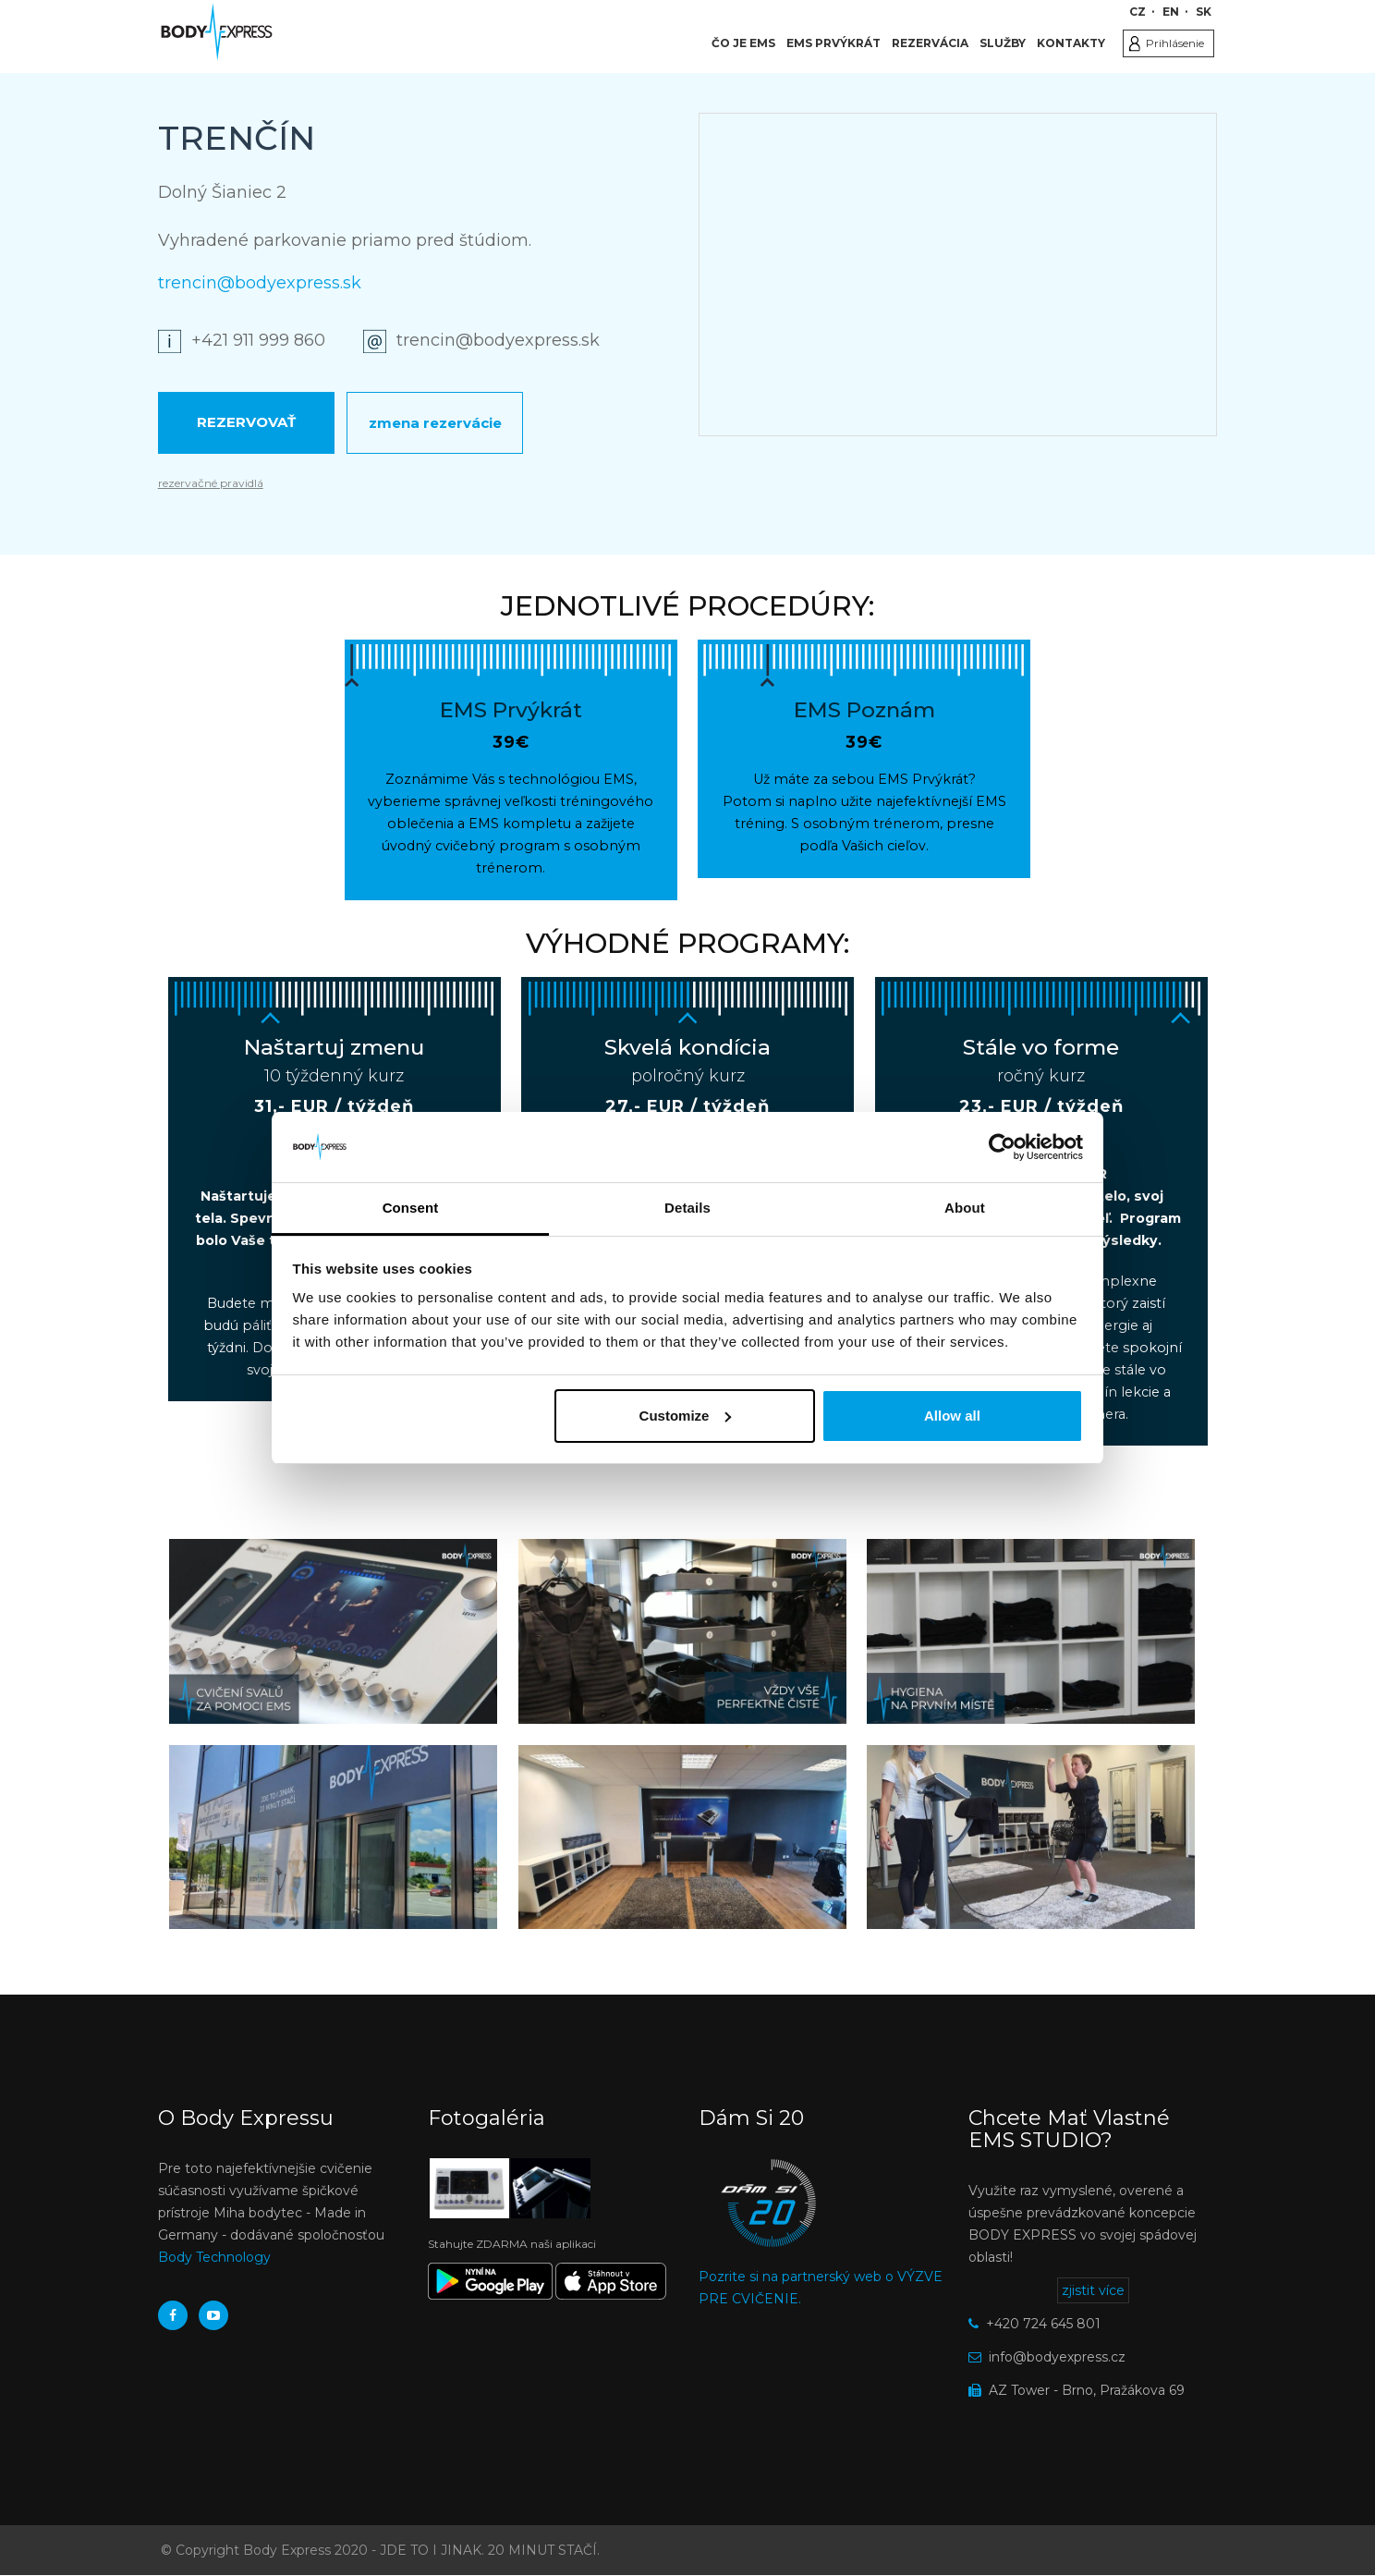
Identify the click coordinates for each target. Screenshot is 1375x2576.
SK (1203, 11)
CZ (1137, 11)
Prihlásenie (1175, 43)
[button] (333, 1631)
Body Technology (214, 2257)
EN (1170, 11)
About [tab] (964, 1207)
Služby (1003, 43)
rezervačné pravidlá (210, 483)
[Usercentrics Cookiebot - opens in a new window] (1002, 1147)
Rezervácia (930, 43)
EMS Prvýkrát (833, 43)
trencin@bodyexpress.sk (259, 283)
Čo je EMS (743, 43)
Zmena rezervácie (435, 423)
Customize (685, 1415)
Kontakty (1071, 43)
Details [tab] (687, 1207)
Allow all (952, 1415)
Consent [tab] (411, 1207)
